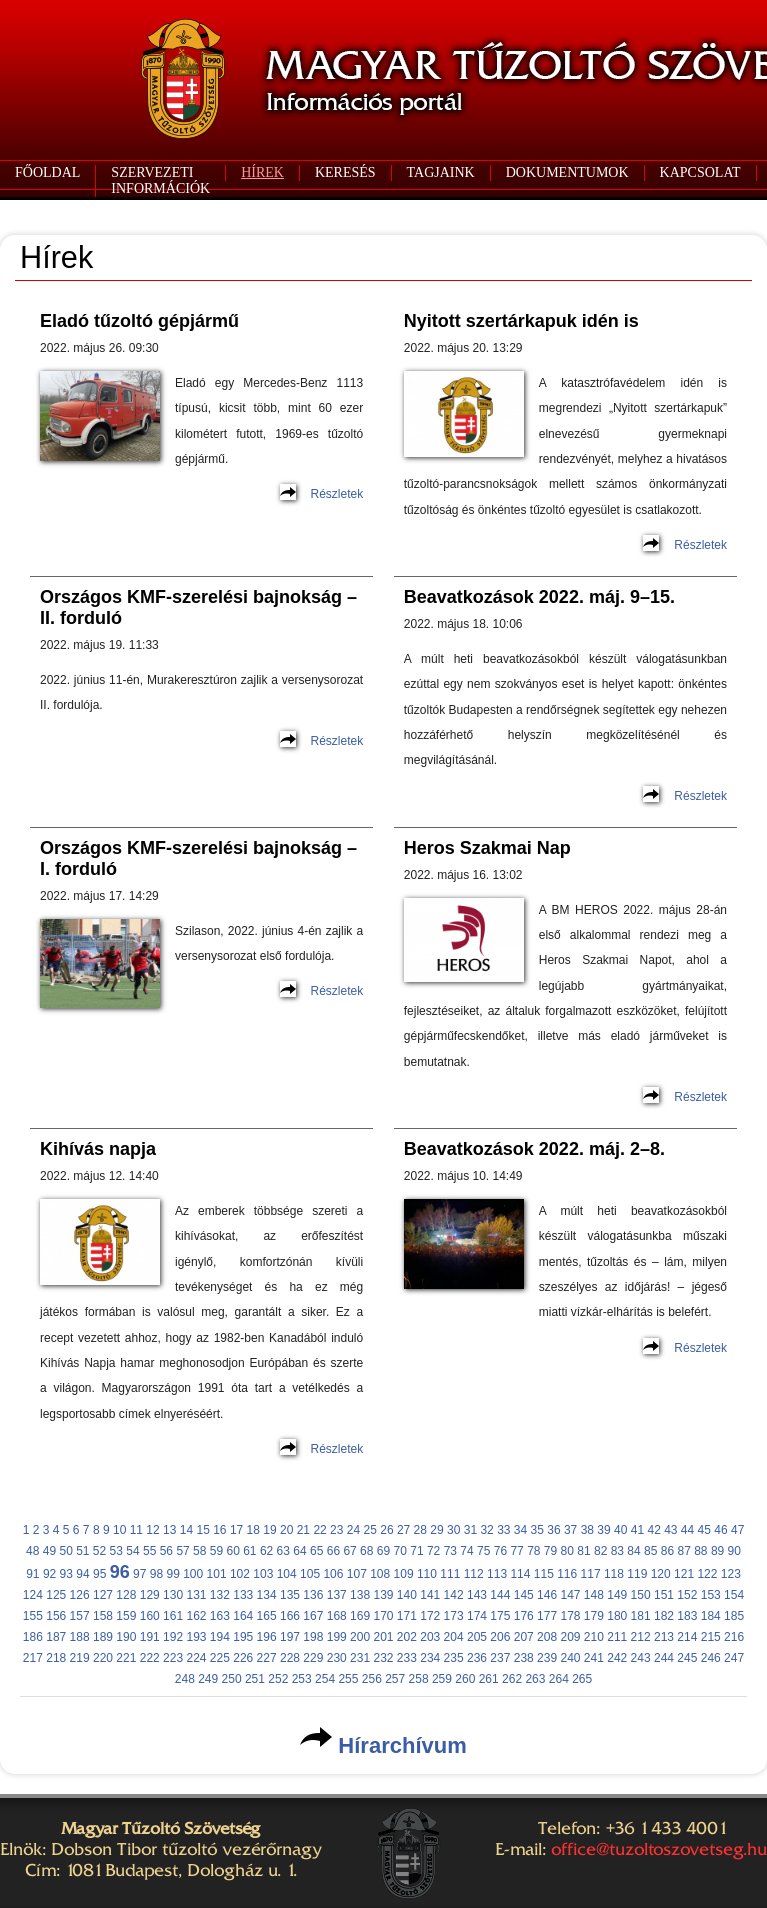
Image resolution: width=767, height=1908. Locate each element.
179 (594, 1616)
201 (383, 1637)
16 (219, 1530)
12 (152, 1530)
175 (500, 1616)
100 (193, 1574)
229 (313, 1658)
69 (383, 1551)
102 (240, 1574)
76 (500, 1551)
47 (737, 1530)
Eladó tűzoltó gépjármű (139, 321)
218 (56, 1658)
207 (524, 1637)
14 (186, 1530)
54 (132, 1551)
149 (617, 1595)
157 (80, 1616)
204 (454, 1637)
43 (670, 1530)
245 (687, 1658)
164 (243, 1616)
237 (500, 1658)
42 (653, 1530)
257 (395, 1679)
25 (370, 1530)
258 (419, 1679)
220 (103, 1658)
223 (173, 1658)
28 (420, 1530)
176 (524, 1616)
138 (360, 1595)
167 (313, 1616)
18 (253, 1530)
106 (333, 1574)
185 (734, 1616)
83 (617, 1551)
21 (303, 1530)
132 (220, 1595)
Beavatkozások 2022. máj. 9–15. (539, 597)
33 (503, 1530)
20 (286, 1530)
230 (337, 1658)
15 (202, 1530)
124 (33, 1595)
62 (266, 1551)
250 (232, 1679)
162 (196, 1616)
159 (126, 1616)
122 (707, 1574)
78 (533, 1551)
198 (313, 1637)
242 (617, 1658)
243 (641, 1658)
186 (33, 1637)
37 (570, 1530)
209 (570, 1637)
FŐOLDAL (47, 172)
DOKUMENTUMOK (567, 172)
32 (486, 1530)
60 (232, 1551)
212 (641, 1637)
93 (66, 1574)
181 (641, 1616)
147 (570, 1595)
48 (32, 1551)
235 (454, 1658)
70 (400, 1551)
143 (477, 1595)
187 (56, 1637)
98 (156, 1574)
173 (454, 1616)
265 (582, 1679)
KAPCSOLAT (700, 172)
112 (474, 1574)
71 (416, 1551)
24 (353, 1530)
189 (103, 1637)
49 (49, 1551)
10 (119, 1530)
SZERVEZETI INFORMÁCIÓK (160, 180)
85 (650, 1551)
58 (199, 1551)
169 (360, 1616)
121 (684, 1574)
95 (99, 1574)
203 (430, 1637)
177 (547, 1616)
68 (366, 1551)
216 (734, 1637)
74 (466, 1551)
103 (263, 1574)
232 (383, 1658)
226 (243, 1658)
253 (302, 1679)
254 (325, 1679)
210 (594, 1637)
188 (80, 1637)
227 (267, 1658)
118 (614, 1574)
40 (620, 1530)
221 (126, 1658)
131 (196, 1595)
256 (372, 1679)
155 (33, 1616)
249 (208, 1679)
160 (150, 1616)
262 (512, 1679)
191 (150, 1637)
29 (436, 1530)
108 (380, 1574)
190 (126, 1637)
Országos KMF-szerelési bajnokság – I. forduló (198, 858)
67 (349, 1551)
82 (600, 1551)
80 (567, 1551)
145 (524, 1595)
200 (360, 1637)
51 (82, 1551)
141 (430, 1595)
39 (603, 1530)
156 (56, 1616)
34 (520, 1530)
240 (570, 1658)
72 (433, 1551)
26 (386, 1530)
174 (477, 1616)
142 (454, 1595)
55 (149, 1551)
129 (150, 1595)
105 (310, 1574)
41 (637, 1530)
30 (453, 1530)
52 (99, 1551)
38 (587, 1530)
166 (290, 1616)
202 (407, 1637)
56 (166, 1551)
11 (136, 1530)
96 (120, 1572)
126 (80, 1595)
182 (664, 1616)
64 (299, 1551)
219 (80, 1658)
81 (583, 1551)
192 (173, 1637)
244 (664, 1658)
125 (56, 1595)
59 (216, 1551)
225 (220, 1658)
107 (357, 1574)
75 (483, 1551)
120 (661, 1574)
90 (734, 1551)
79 (550, 1551)
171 (407, 1616)
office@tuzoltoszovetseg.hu (659, 1849)
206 (500, 1637)
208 (547, 1637)
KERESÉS (345, 172)
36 (553, 1530)
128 (126, 1595)
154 (734, 1595)
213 (664, 1637)
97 (139, 1574)
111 (450, 1574)
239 (547, 1658)
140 (407, 1595)
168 (337, 1616)
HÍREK (262, 172)
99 (172, 1574)
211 (617, 1637)
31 (470, 1530)
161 (173, 1616)
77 (516, 1551)
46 (720, 1530)
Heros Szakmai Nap (487, 848)
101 (217, 1574)
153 (711, 1595)
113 (497, 1574)
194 (220, 1637)
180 (617, 1616)
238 (524, 1658)
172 (430, 1616)
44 (687, 1530)
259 (442, 1679)
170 (383, 1616)
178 (570, 1616)
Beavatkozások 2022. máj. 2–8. (534, 1149)
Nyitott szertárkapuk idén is (521, 321)
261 (489, 1679)
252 (278, 1679)
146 (547, 1595)
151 (664, 1595)
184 (711, 1616)
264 (559, 1679)
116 (567, 1574)
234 (430, 1658)
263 (535, 1679)
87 (683, 1551)
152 (687, 1595)
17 (236, 1530)
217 (33, 1658)
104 (287, 1574)
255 (348, 1679)
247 (734, 1658)
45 (704, 1530)
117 (591, 1574)
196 (267, 1637)
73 (450, 1551)
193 (196, 1637)
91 (32, 1574)
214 (687, 1637)
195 (243, 1637)
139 (383, 1595)
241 (594, 1658)
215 (711, 1637)
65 (316, 1551)
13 (169, 1530)
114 (520, 1574)
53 (116, 1551)
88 (700, 1551)
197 (290, 1637)
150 (641, 1595)
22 (319, 1530)
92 (49, 1574)
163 (220, 1616)
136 (313, 1595)
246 (711, 1658)
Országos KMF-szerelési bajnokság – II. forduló (198, 607)
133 (243, 1595)
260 (465, 1679)
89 (717, 1551)
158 (103, 1616)
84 (633, 1551)
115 (544, 1574)
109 (404, 1574)
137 (337, 1595)
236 (477, 1658)
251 (255, 1679)
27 (403, 1530)
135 (290, 1595)
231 (360, 1658)
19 (269, 1530)
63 (283, 1551)
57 (182, 1551)
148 (594, 1595)
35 (537, 1530)
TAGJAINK (441, 172)
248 (185, 1679)
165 (267, 1616)
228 (290, 1658)
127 (103, 1595)
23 (336, 1530)
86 (667, 1551)
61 (249, 1551)
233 (407, 1658)
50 (65, 1551)
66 (333, 1551)
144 (500, 1595)
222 (150, 1658)
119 (637, 1574)
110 (427, 1574)
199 (337, 1637)
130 (173, 1595)
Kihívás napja (98, 1149)
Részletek (337, 494)
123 (731, 1574)
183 (687, 1616)
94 (82, 1574)
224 (196, 1658)
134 (267, 1595)
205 (477, 1637)
